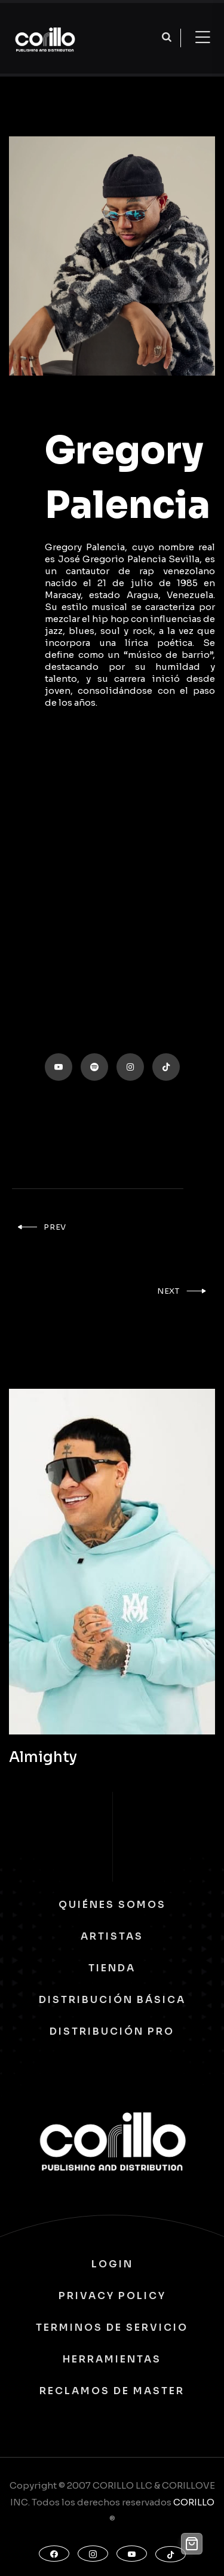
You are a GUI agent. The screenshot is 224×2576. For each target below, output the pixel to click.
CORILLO (193, 2502)
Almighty (43, 1757)
